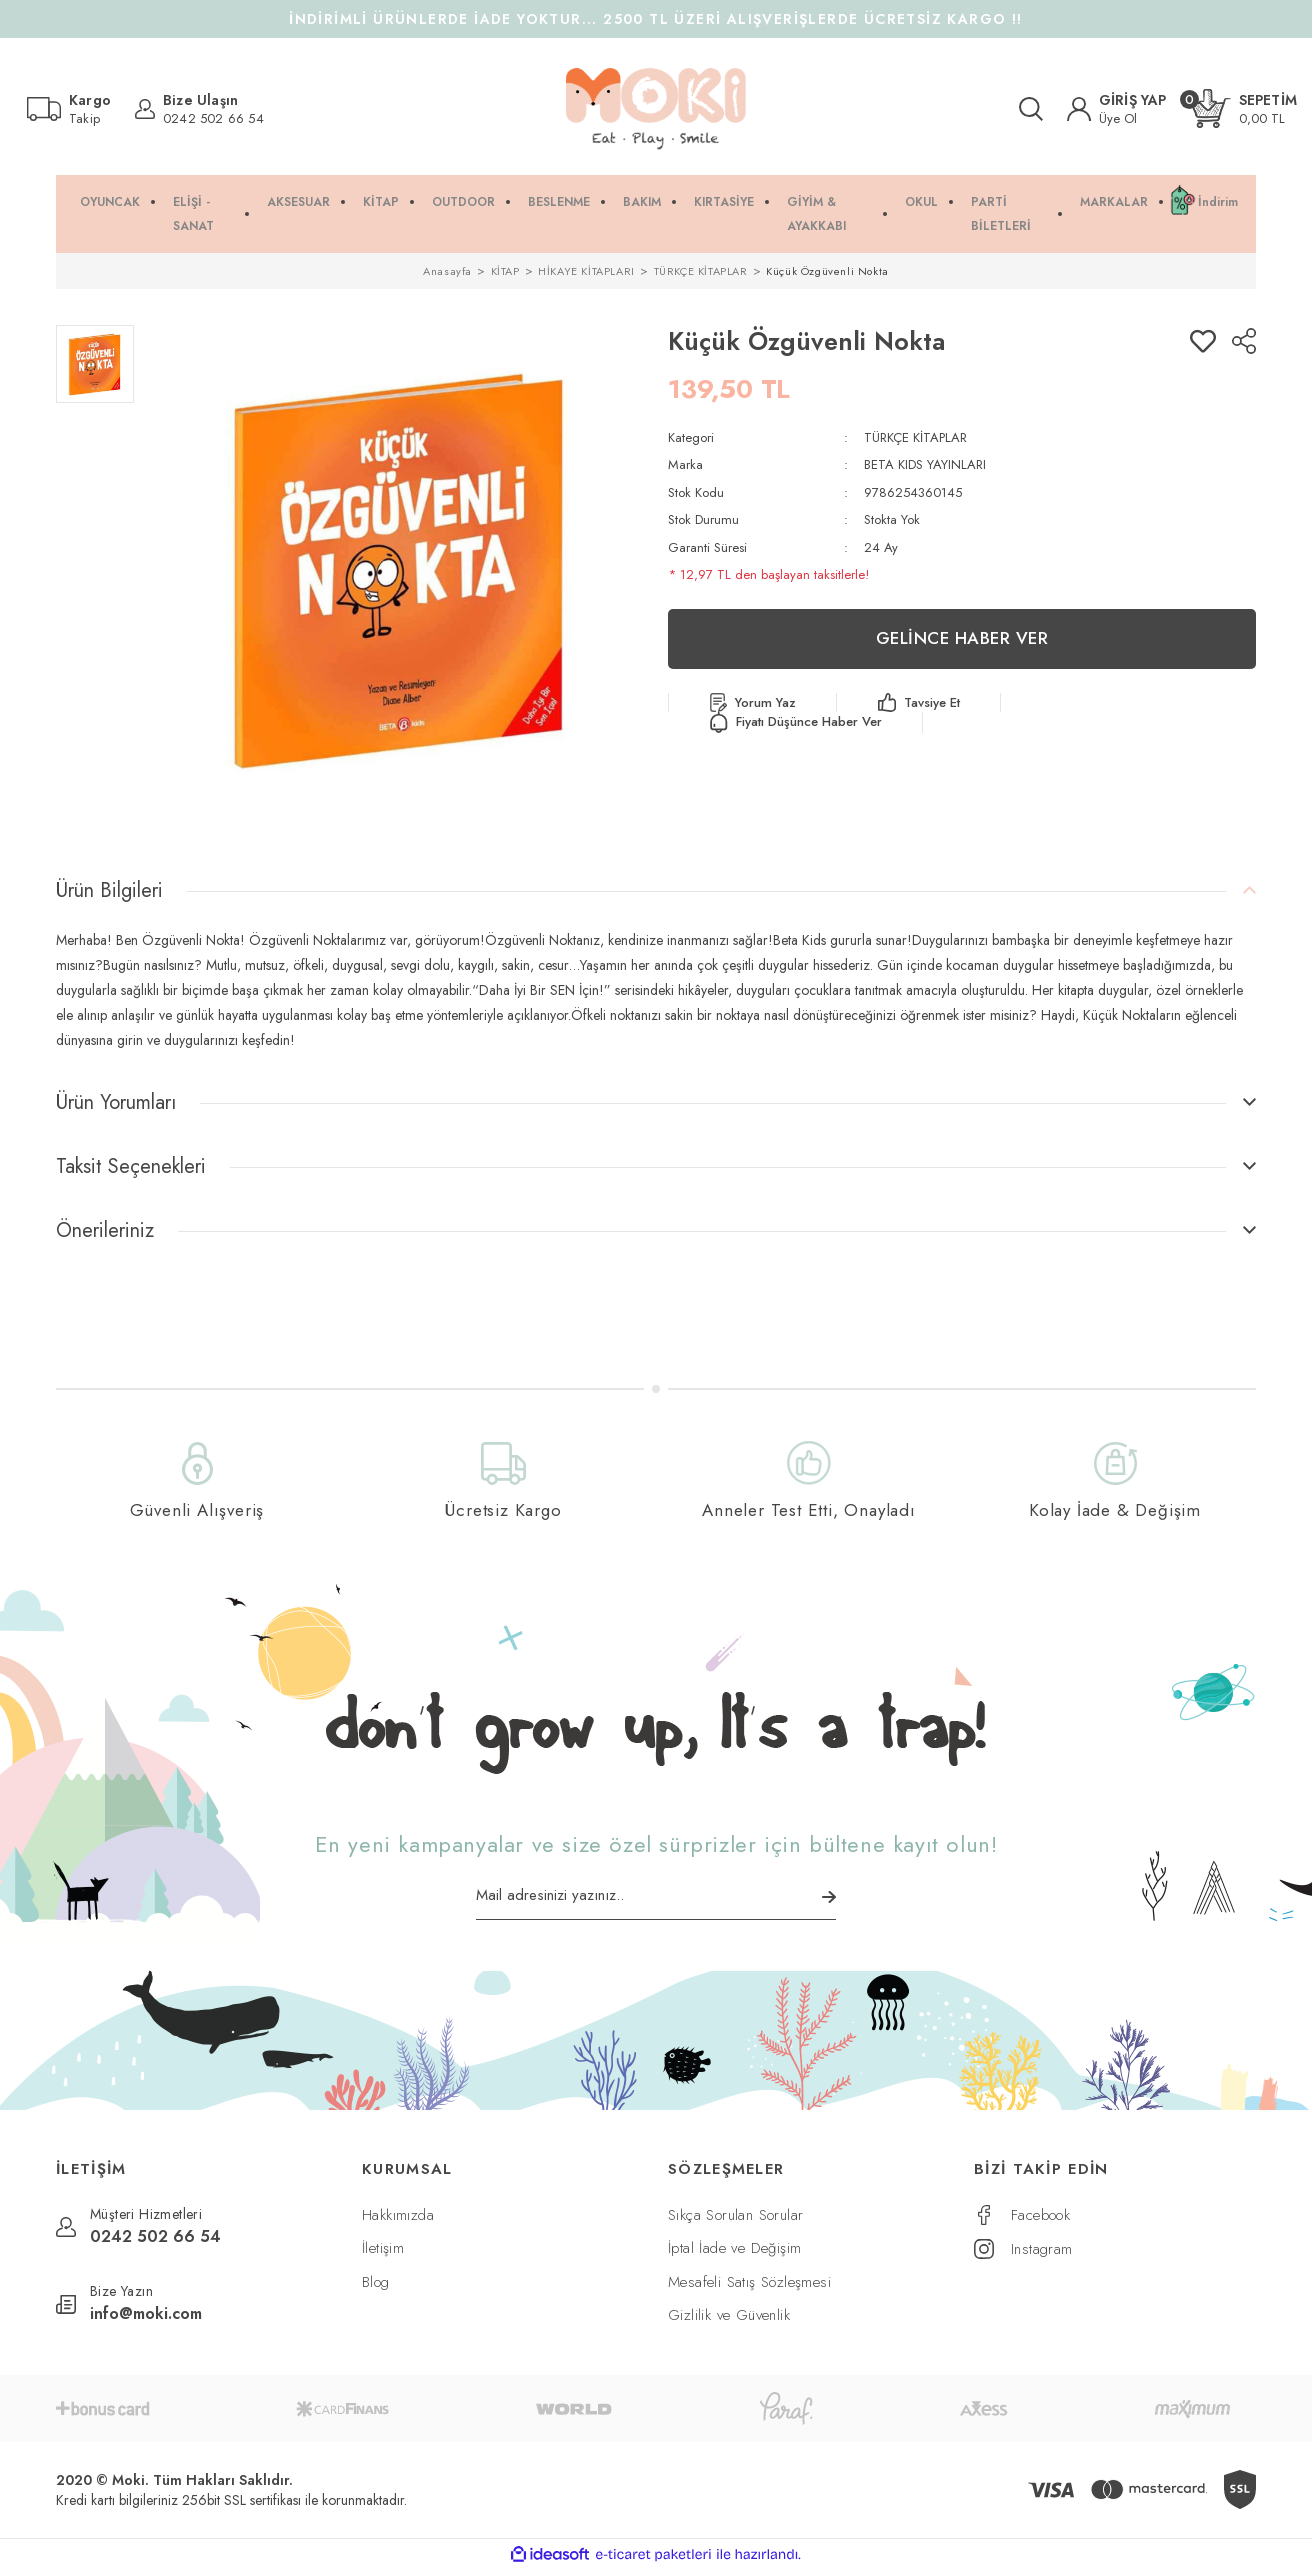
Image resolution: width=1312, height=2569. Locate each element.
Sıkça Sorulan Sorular (735, 2215)
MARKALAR (1114, 202)
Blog (376, 2282)
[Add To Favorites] (1203, 341)
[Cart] (1244, 108)
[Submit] (829, 1897)
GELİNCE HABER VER (962, 638)
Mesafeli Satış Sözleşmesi (749, 2282)
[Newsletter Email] (656, 1902)
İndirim (1218, 202)
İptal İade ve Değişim (734, 2248)
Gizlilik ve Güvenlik (729, 2315)
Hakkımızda (398, 2215)
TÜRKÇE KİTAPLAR (915, 437)
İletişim (383, 2248)
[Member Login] (1117, 109)
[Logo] (656, 109)
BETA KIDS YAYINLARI (925, 464)
